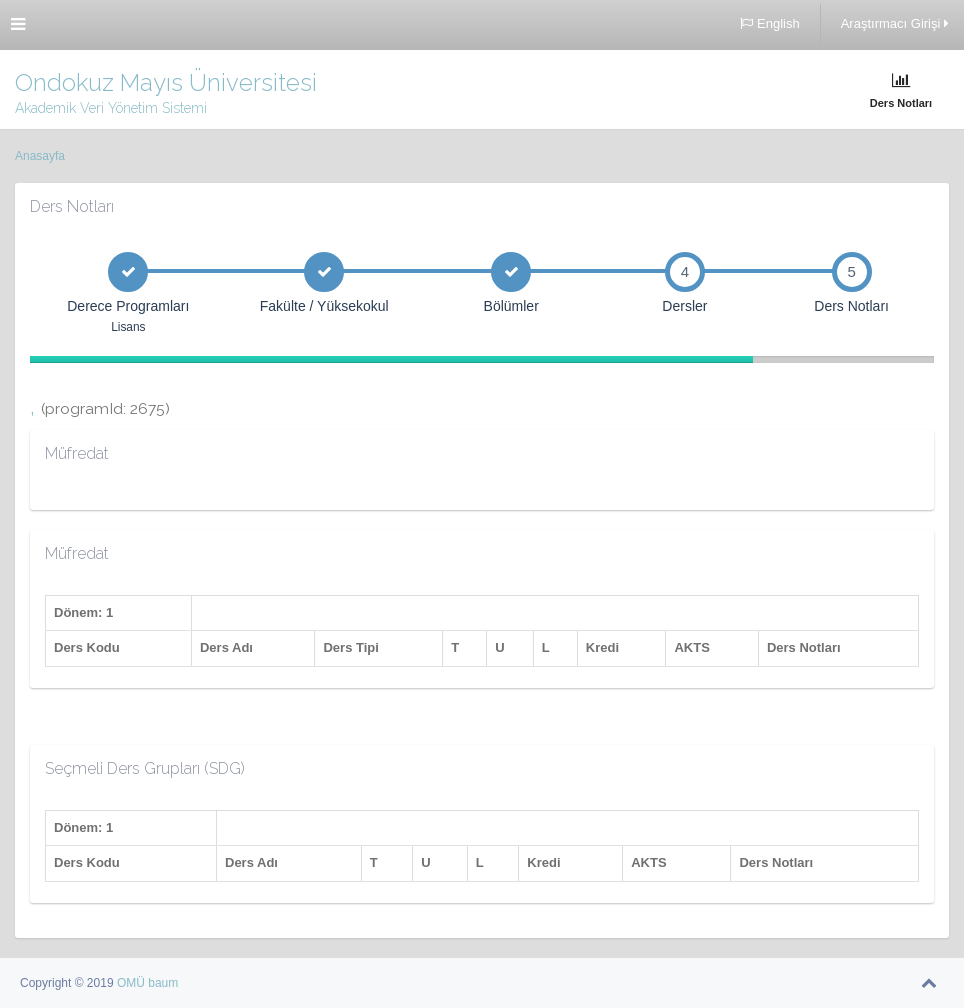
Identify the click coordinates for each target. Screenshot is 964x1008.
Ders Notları (901, 90)
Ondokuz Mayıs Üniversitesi (166, 82)
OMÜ (132, 983)
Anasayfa (40, 156)
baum (163, 983)
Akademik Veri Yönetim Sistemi (111, 108)
